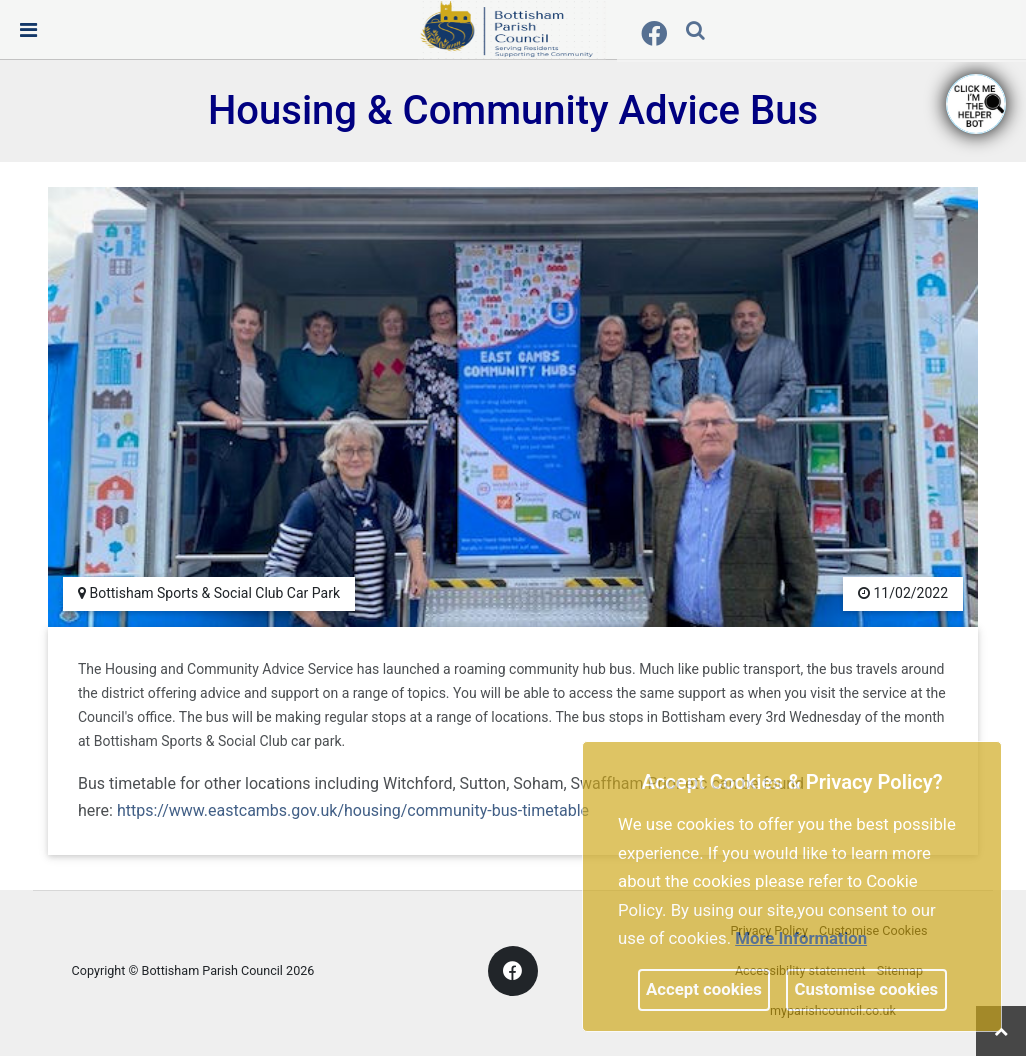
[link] (512, 29)
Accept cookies (704, 989)
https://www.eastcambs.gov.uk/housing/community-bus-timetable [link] (353, 810)
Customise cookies (867, 989)
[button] (697, 32)
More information (801, 938)
